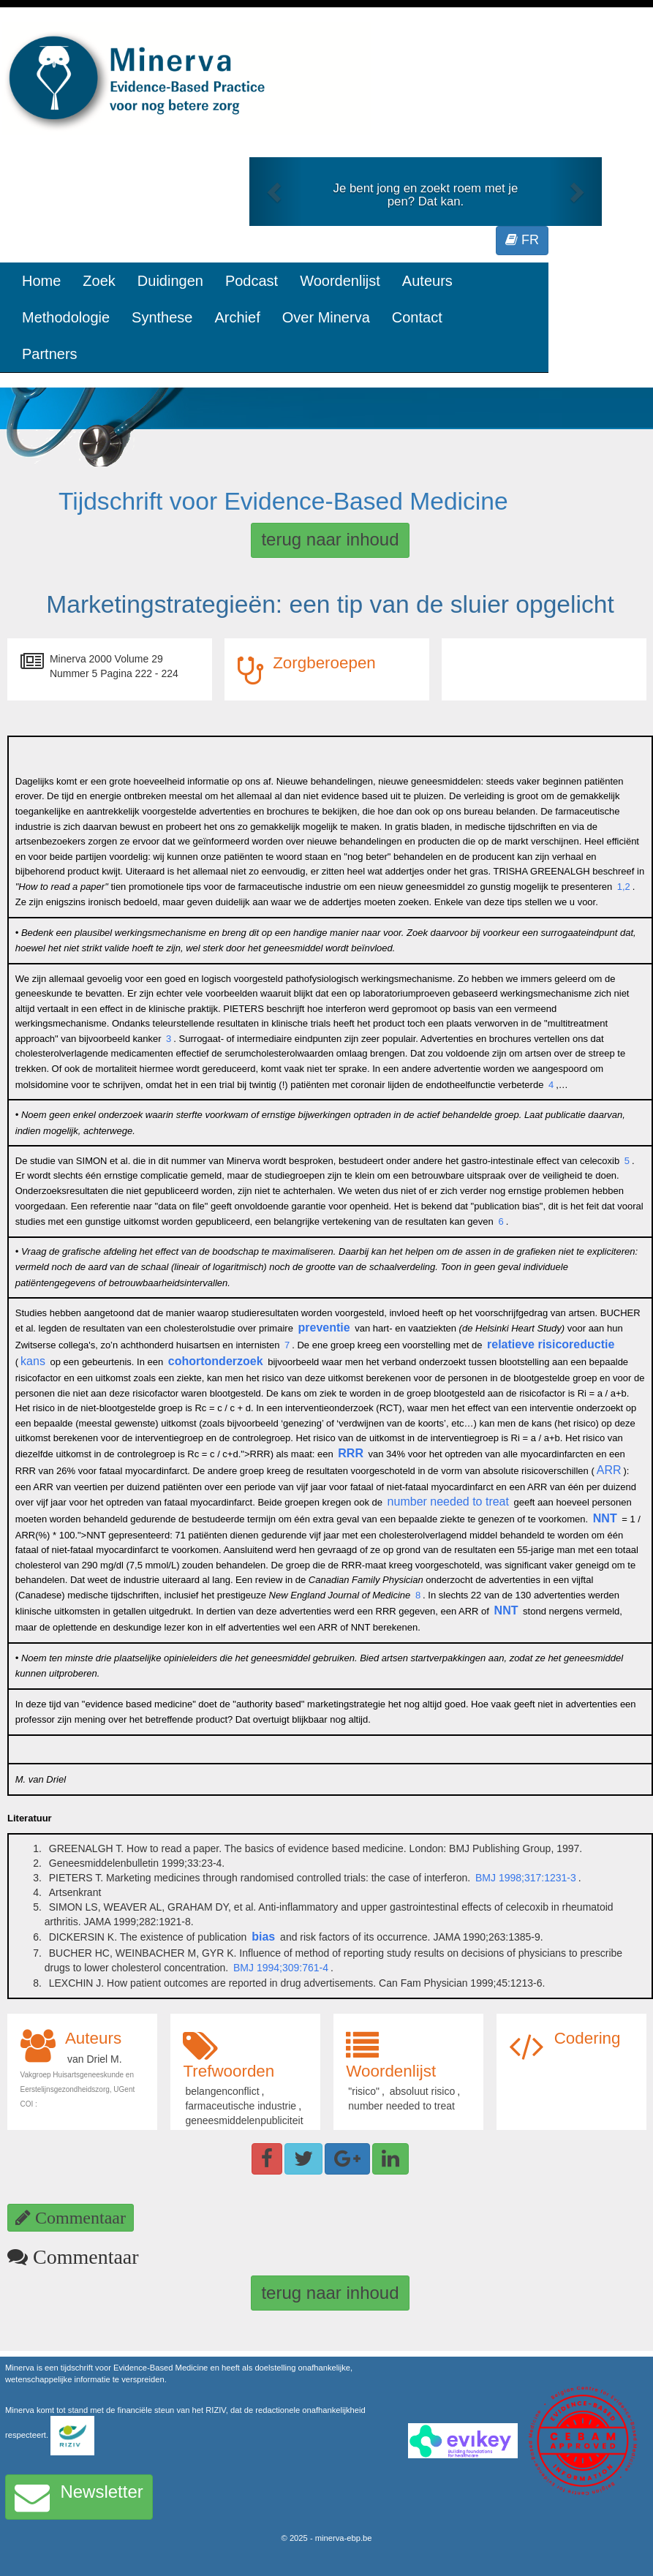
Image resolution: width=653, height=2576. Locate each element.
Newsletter (79, 2497)
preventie (324, 1327)
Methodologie (66, 317)
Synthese (162, 317)
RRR (350, 1453)
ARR (609, 1470)
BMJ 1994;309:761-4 (280, 1967)
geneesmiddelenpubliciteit (244, 2120)
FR (522, 240)
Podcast (251, 281)
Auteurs (427, 281)
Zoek (99, 281)
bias (263, 1936)
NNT (605, 1518)
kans (32, 1361)
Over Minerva (326, 317)
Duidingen (170, 281)
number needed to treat (448, 1501)
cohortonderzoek (215, 1361)
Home (41, 281)
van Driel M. (94, 2059)
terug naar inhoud (330, 539)
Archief (237, 317)
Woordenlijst (340, 281)
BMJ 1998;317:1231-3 (525, 1878)
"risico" (364, 2091)
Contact (417, 317)
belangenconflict (222, 2091)
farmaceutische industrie (240, 2106)
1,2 (623, 886)
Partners (50, 354)
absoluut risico (423, 2091)
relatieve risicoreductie (550, 1344)
